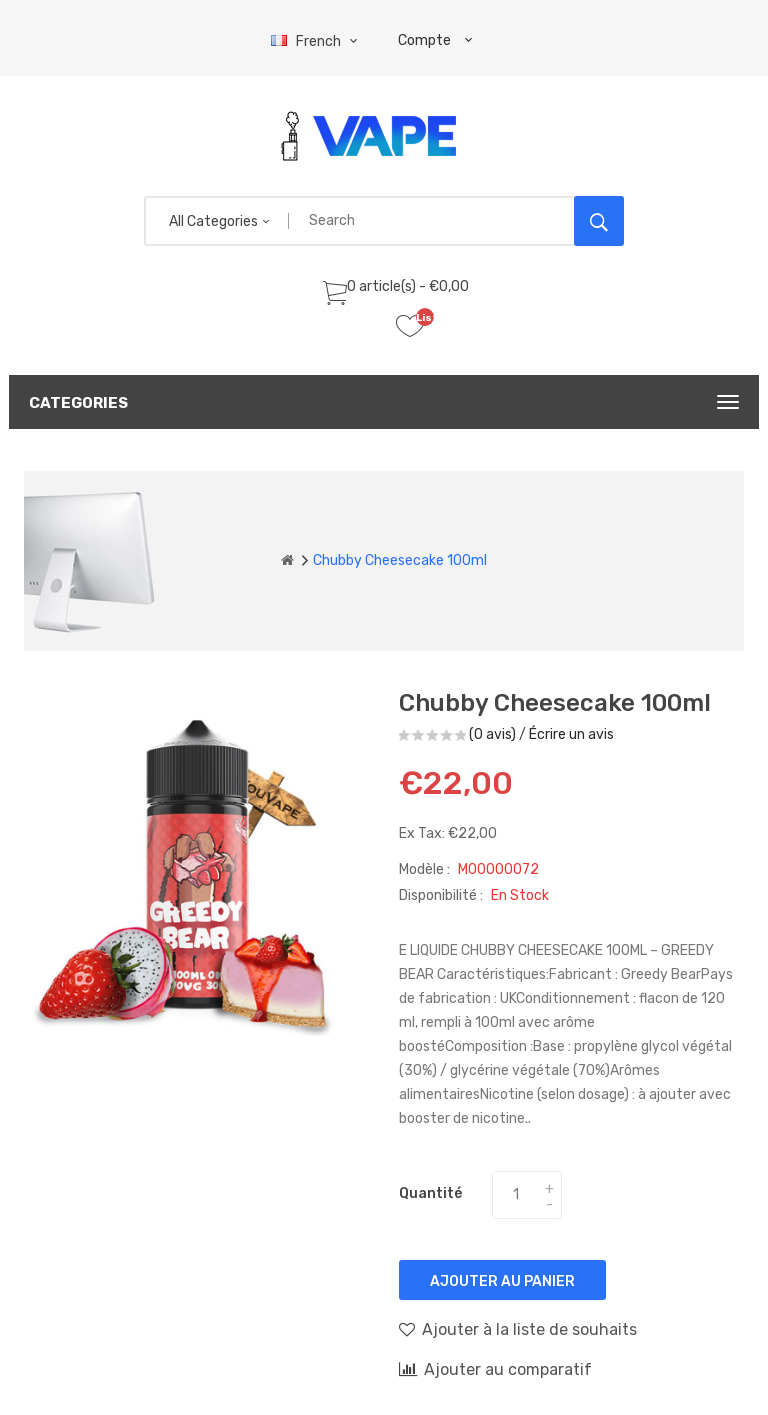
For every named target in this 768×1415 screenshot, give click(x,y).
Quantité (430, 1193)
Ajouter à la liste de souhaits (518, 1329)
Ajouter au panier (502, 1281)
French (316, 41)
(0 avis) (492, 734)
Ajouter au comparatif (495, 1369)
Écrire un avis (571, 734)
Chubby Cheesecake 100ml (400, 560)
